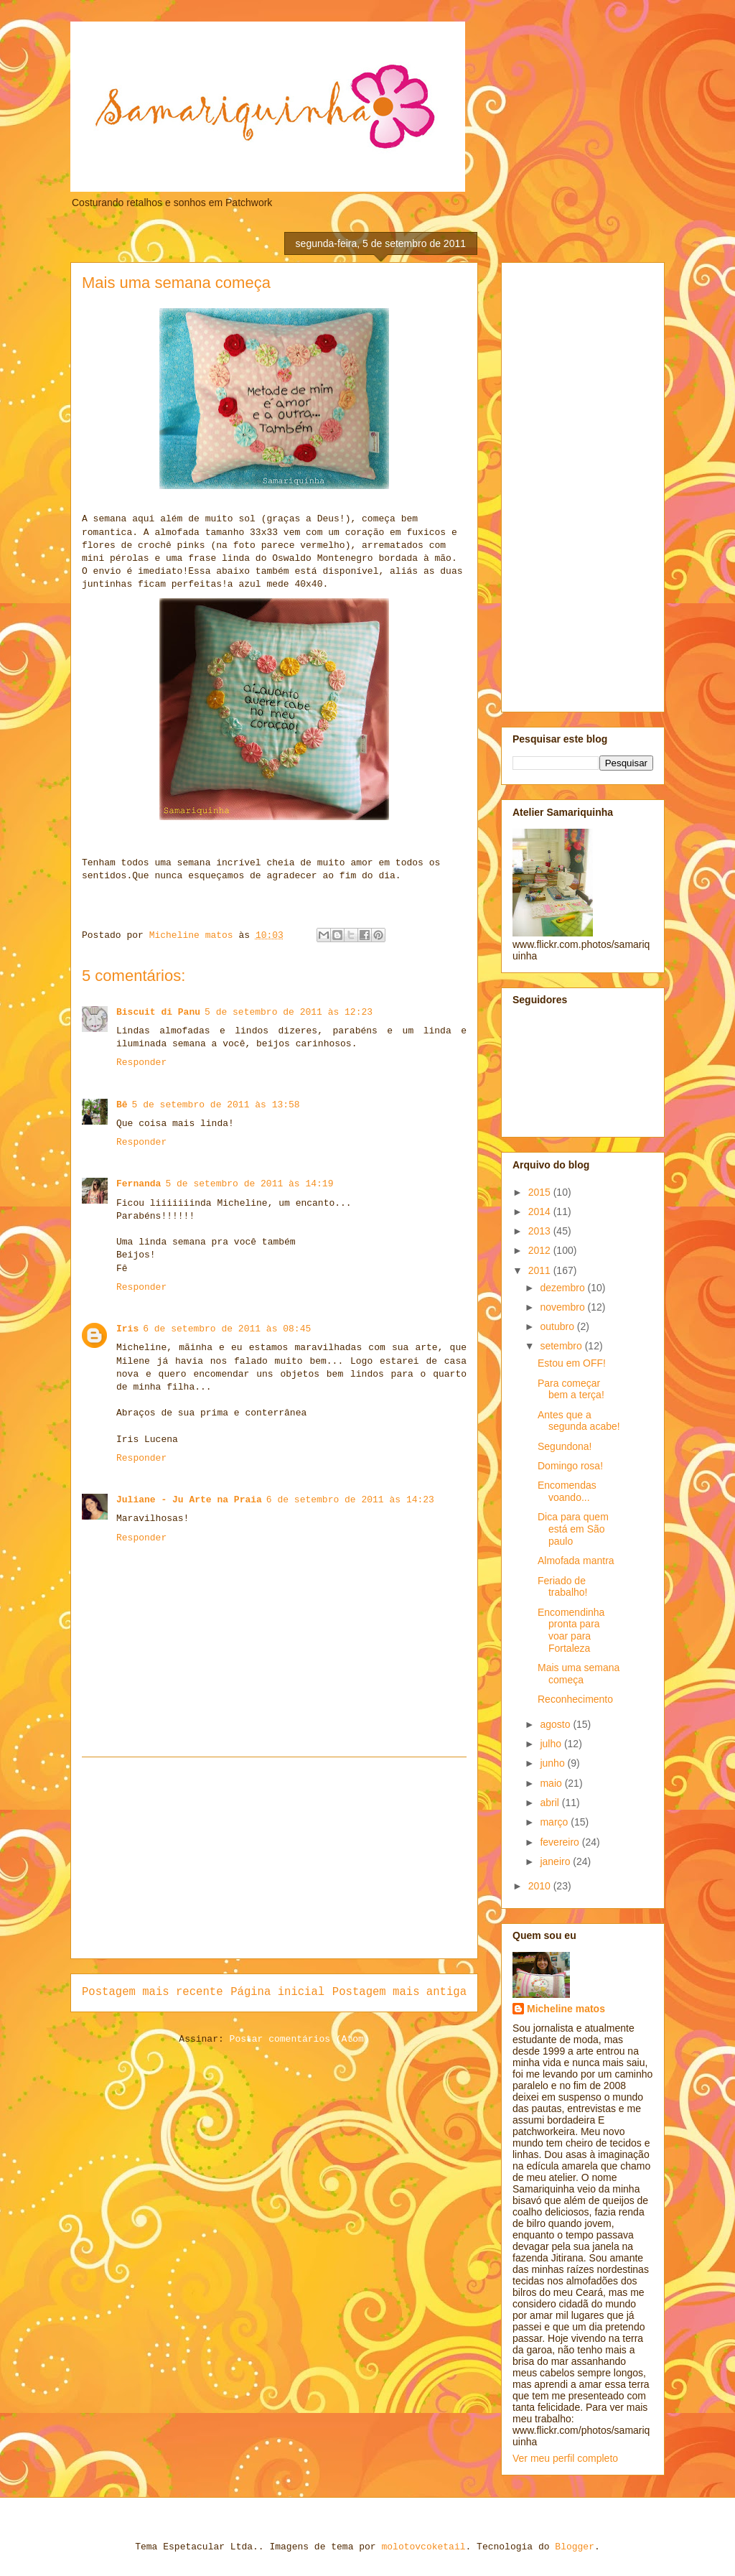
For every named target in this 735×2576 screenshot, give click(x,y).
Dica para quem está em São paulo (573, 1529)
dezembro (563, 1287)
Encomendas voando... (567, 1491)
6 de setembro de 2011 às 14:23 (350, 1499)
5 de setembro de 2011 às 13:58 (216, 1104)
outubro (558, 1326)
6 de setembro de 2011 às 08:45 (227, 1329)
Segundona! (565, 1446)
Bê (122, 1104)
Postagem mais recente (152, 1992)
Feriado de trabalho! (562, 1587)
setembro (562, 1346)
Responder (141, 1062)
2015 (540, 1192)
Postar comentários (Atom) (300, 2039)
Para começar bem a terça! (571, 1389)
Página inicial (277, 1992)
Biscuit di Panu (158, 1012)
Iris (127, 1329)
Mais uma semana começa (578, 1673)
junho (553, 1763)
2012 (540, 1250)
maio (552, 1783)
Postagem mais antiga (399, 1992)
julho (551, 1743)
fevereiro (560, 1842)
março (555, 1822)
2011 (540, 1270)
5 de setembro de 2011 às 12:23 (289, 1012)
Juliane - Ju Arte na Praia (189, 1499)
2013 (540, 1231)
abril (550, 1802)
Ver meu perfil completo (565, 2458)
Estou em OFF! (572, 1363)
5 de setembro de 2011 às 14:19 (249, 1183)
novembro (563, 1307)
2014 (540, 1211)
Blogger (574, 2547)
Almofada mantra (576, 1560)
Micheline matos (566, 2008)
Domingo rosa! (570, 1465)
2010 (540, 1886)
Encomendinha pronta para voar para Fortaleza (571, 1630)
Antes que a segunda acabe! (579, 1421)
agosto (556, 1724)
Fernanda (138, 1183)
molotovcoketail (423, 2547)
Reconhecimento (575, 1699)
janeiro (556, 1861)
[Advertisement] (274, 1858)
